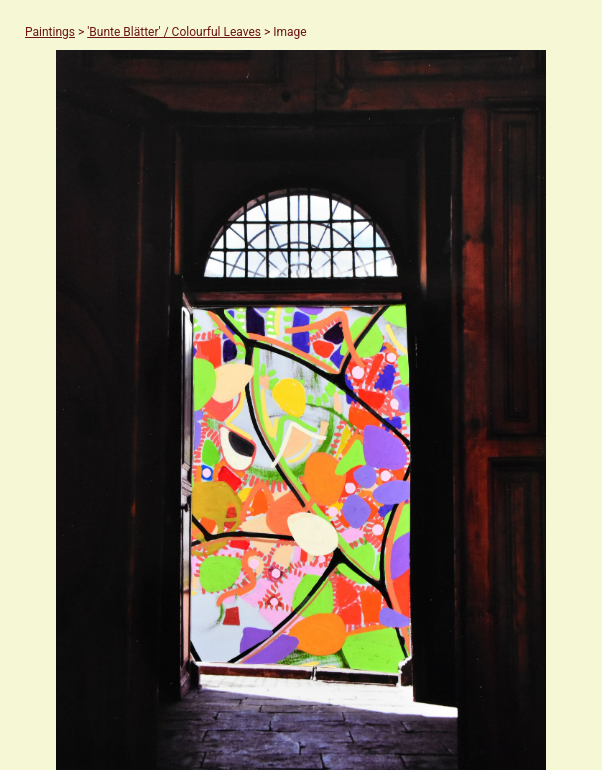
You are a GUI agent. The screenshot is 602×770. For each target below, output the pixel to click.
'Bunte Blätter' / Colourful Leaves (174, 32)
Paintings (50, 32)
